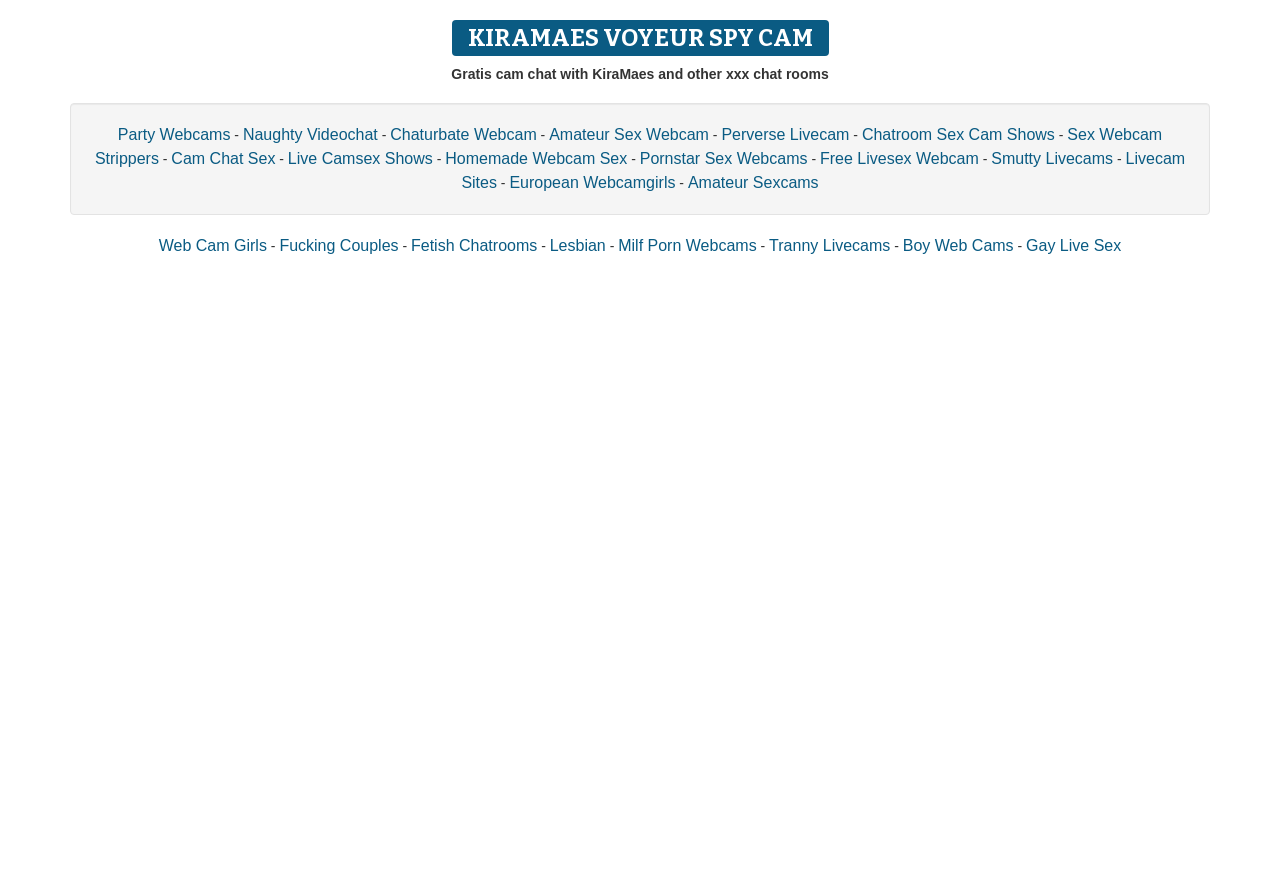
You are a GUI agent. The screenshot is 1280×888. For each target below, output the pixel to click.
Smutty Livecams (1052, 158)
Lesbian (578, 245)
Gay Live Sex (1073, 245)
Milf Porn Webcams (687, 245)
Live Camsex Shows (360, 158)
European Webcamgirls (592, 182)
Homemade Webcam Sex (536, 158)
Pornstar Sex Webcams (724, 158)
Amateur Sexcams (753, 182)
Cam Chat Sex (223, 158)
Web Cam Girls (213, 245)
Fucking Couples (338, 245)
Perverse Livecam (785, 134)
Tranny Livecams (829, 245)
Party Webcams (174, 134)
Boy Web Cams (958, 245)
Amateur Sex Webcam (629, 134)
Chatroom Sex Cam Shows (958, 134)
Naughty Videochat (310, 134)
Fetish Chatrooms (474, 245)
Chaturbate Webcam (463, 134)
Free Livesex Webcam (899, 158)
